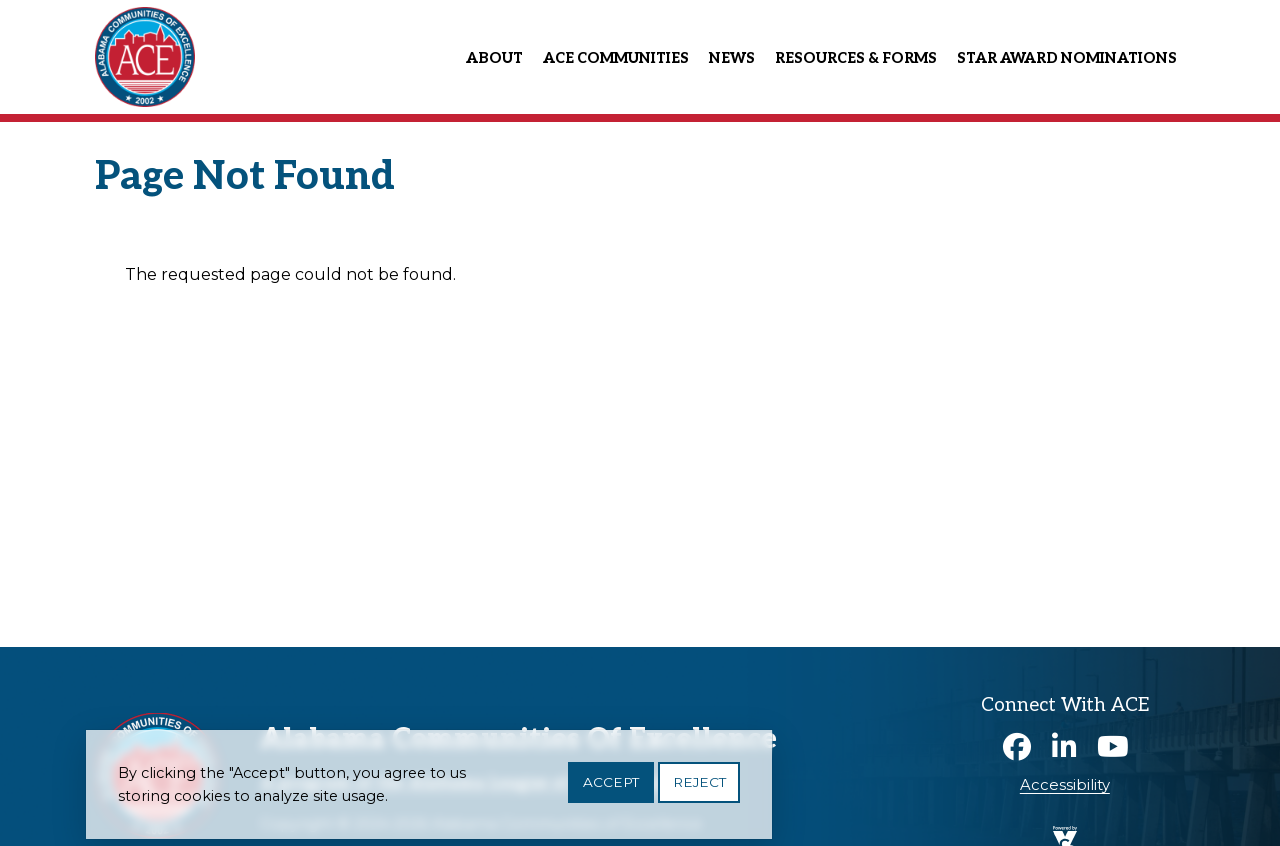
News (732, 58)
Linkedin (1065, 747)
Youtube (1113, 747)
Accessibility (1065, 785)
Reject (699, 788)
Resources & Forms (856, 58)
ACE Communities (616, 58)
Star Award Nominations (1067, 58)
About (494, 58)
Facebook (1017, 747)
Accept (611, 788)
